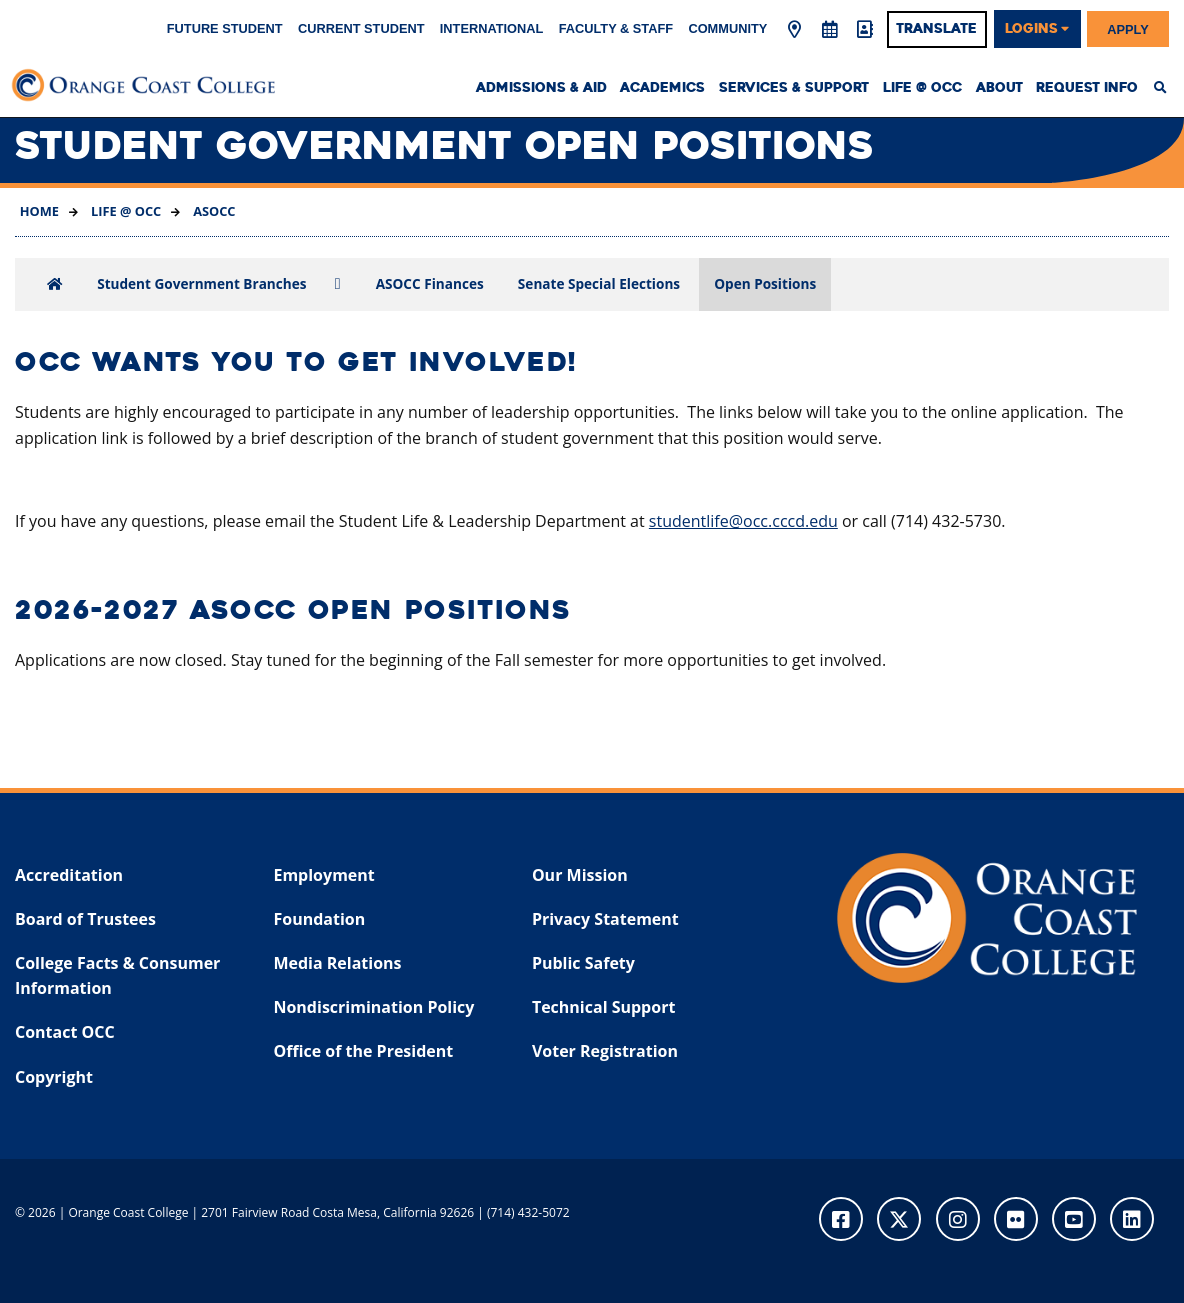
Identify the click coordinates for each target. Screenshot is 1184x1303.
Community (727, 28)
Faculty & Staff (616, 28)
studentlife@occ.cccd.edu (743, 521)
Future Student (225, 28)
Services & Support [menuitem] (794, 88)
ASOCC (213, 211)
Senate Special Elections (599, 283)
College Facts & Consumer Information (117, 976)
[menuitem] (1165, 88)
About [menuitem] (999, 88)
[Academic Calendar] (830, 30)
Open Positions (765, 283)
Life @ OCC (125, 211)
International (492, 28)
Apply (1128, 28)
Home (39, 211)
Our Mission (580, 875)
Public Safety (583, 963)
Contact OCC (65, 1032)
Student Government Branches (201, 283)
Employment (323, 875)
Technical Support (603, 1007)
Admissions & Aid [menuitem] (541, 88)
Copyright (54, 1077)
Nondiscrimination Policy (373, 1007)
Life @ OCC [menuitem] (922, 88)
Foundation (319, 919)
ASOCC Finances (430, 283)
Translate (936, 29)
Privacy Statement (605, 919)
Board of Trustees (85, 919)
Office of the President (363, 1051)
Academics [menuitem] (662, 88)
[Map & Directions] (794, 30)
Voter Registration (605, 1051)
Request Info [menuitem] (1087, 88)
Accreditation (69, 875)
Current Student (361, 28)
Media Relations (337, 963)
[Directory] (865, 30)
